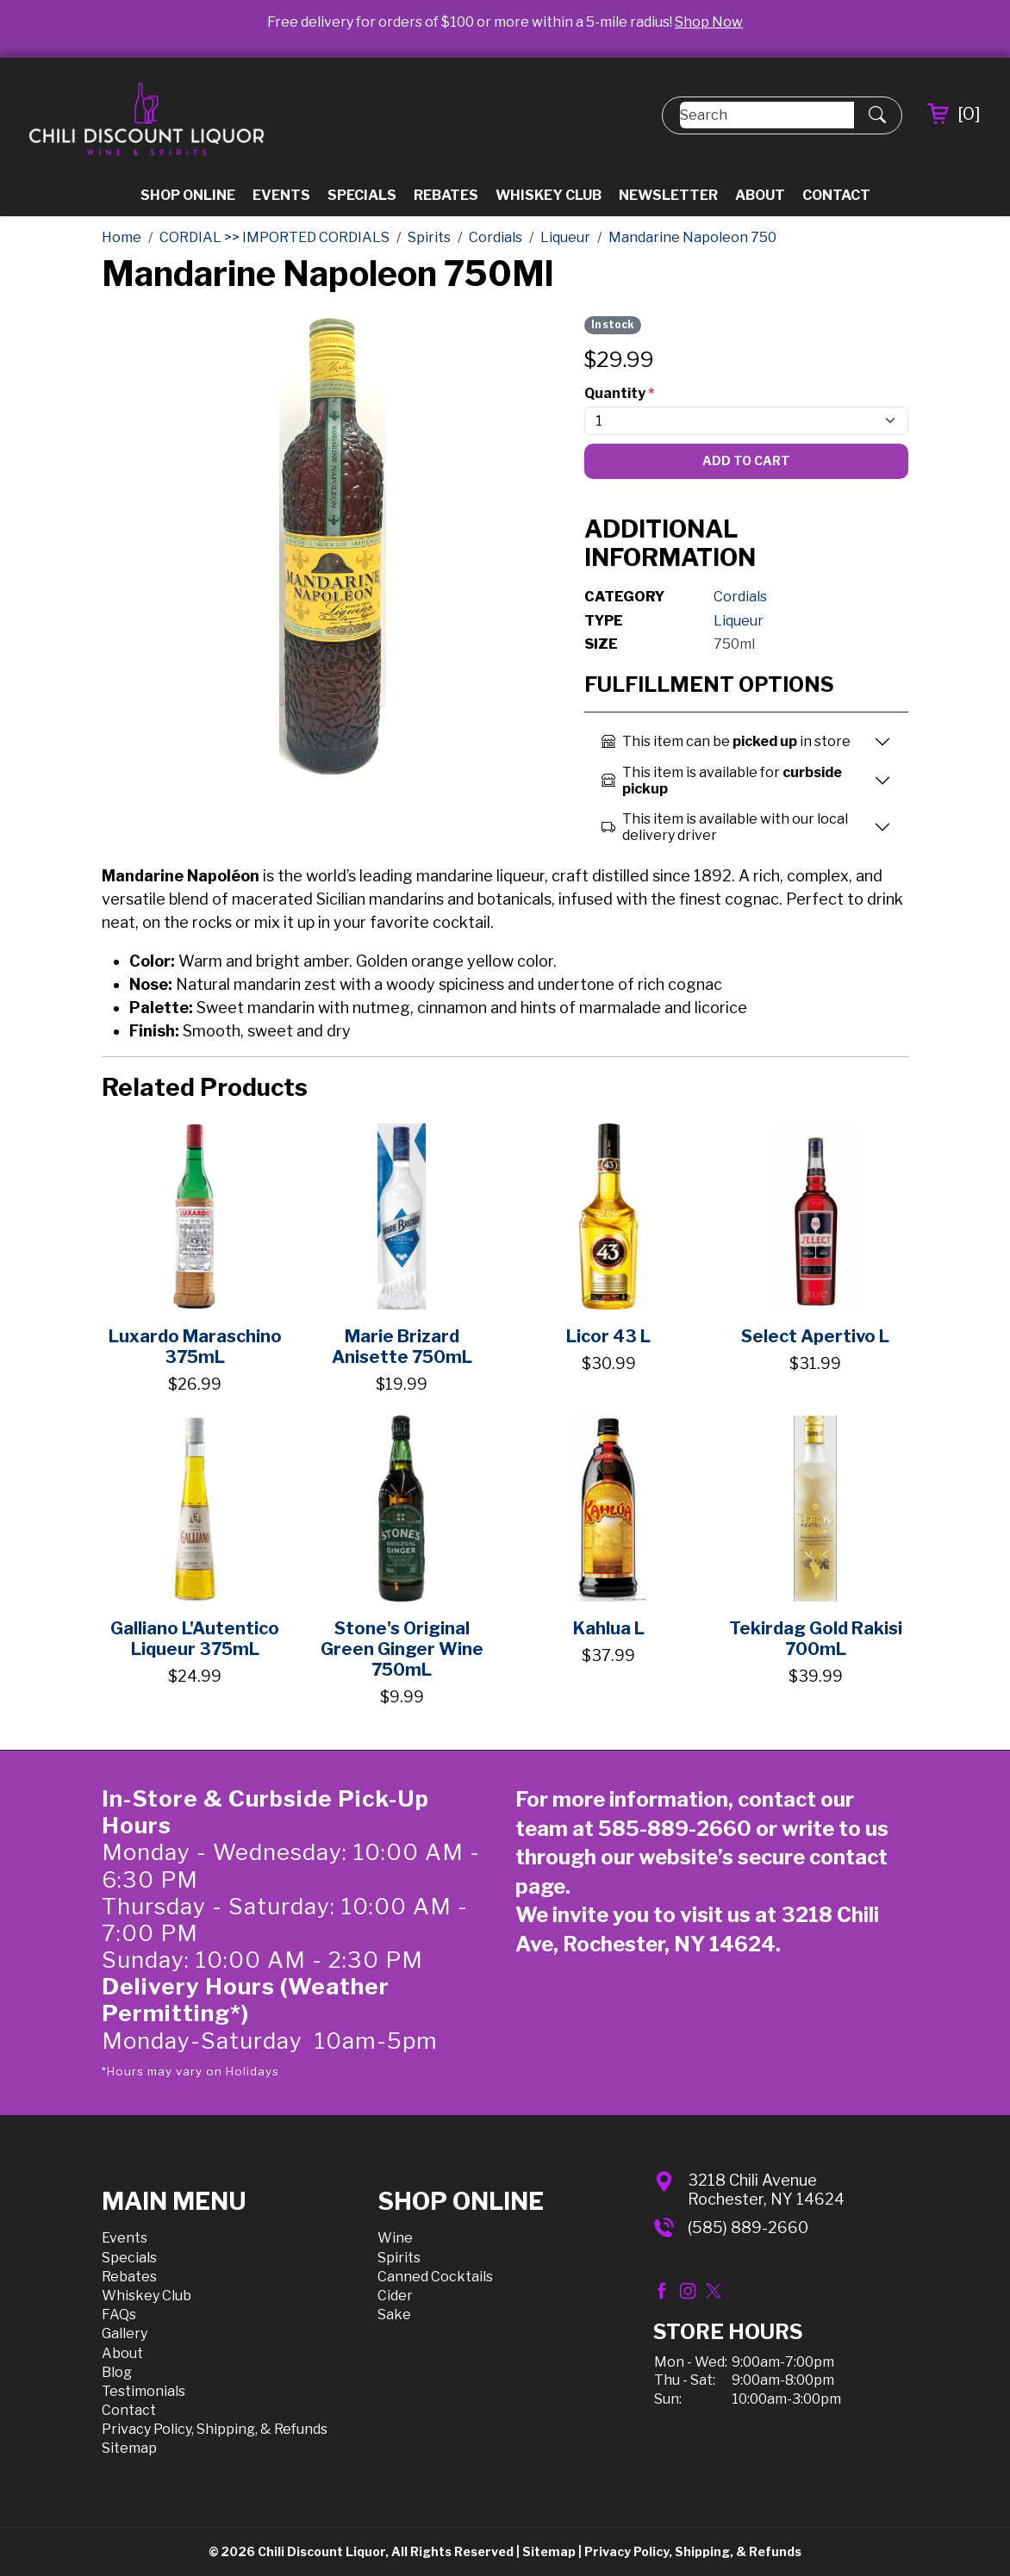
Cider (395, 2295)
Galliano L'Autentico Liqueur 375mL (194, 1638)
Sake (394, 2314)
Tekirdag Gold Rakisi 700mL (815, 1638)
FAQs (119, 2314)
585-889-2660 (674, 1828)
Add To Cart (746, 460)
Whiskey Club (549, 195)
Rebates (446, 195)
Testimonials (143, 2391)
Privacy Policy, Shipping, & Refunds (214, 2429)
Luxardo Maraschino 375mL (195, 1346)
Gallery (124, 2333)
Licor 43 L (608, 1336)
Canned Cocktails (435, 2276)
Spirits (399, 2257)
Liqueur (739, 621)
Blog (117, 2372)
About (760, 195)
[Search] (767, 115)
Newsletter (668, 195)
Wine (395, 2238)
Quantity (619, 393)
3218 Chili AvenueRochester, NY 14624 (766, 2189)
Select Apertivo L (815, 1336)
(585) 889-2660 (748, 2227)
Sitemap (129, 2448)
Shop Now (709, 22)
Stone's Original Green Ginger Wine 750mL (402, 1649)
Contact (836, 195)
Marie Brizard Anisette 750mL (402, 1346)
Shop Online (187, 195)
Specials (361, 195)
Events (281, 195)
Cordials (740, 596)
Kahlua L (609, 1628)
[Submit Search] (877, 115)
